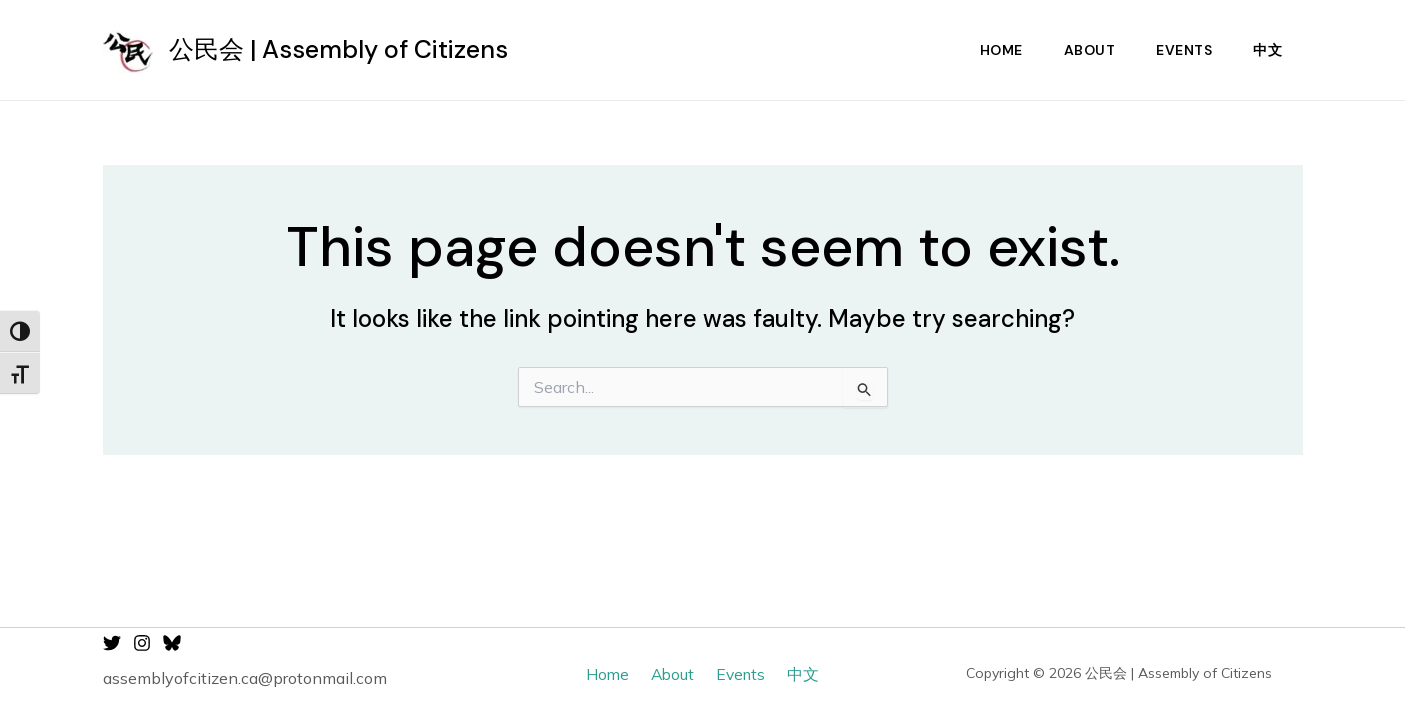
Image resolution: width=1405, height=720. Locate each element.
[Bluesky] (172, 643)
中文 (1266, 50)
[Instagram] (142, 643)
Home (990, 50)
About (1082, 50)
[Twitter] (112, 643)
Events (1180, 50)
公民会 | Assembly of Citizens (338, 49)
